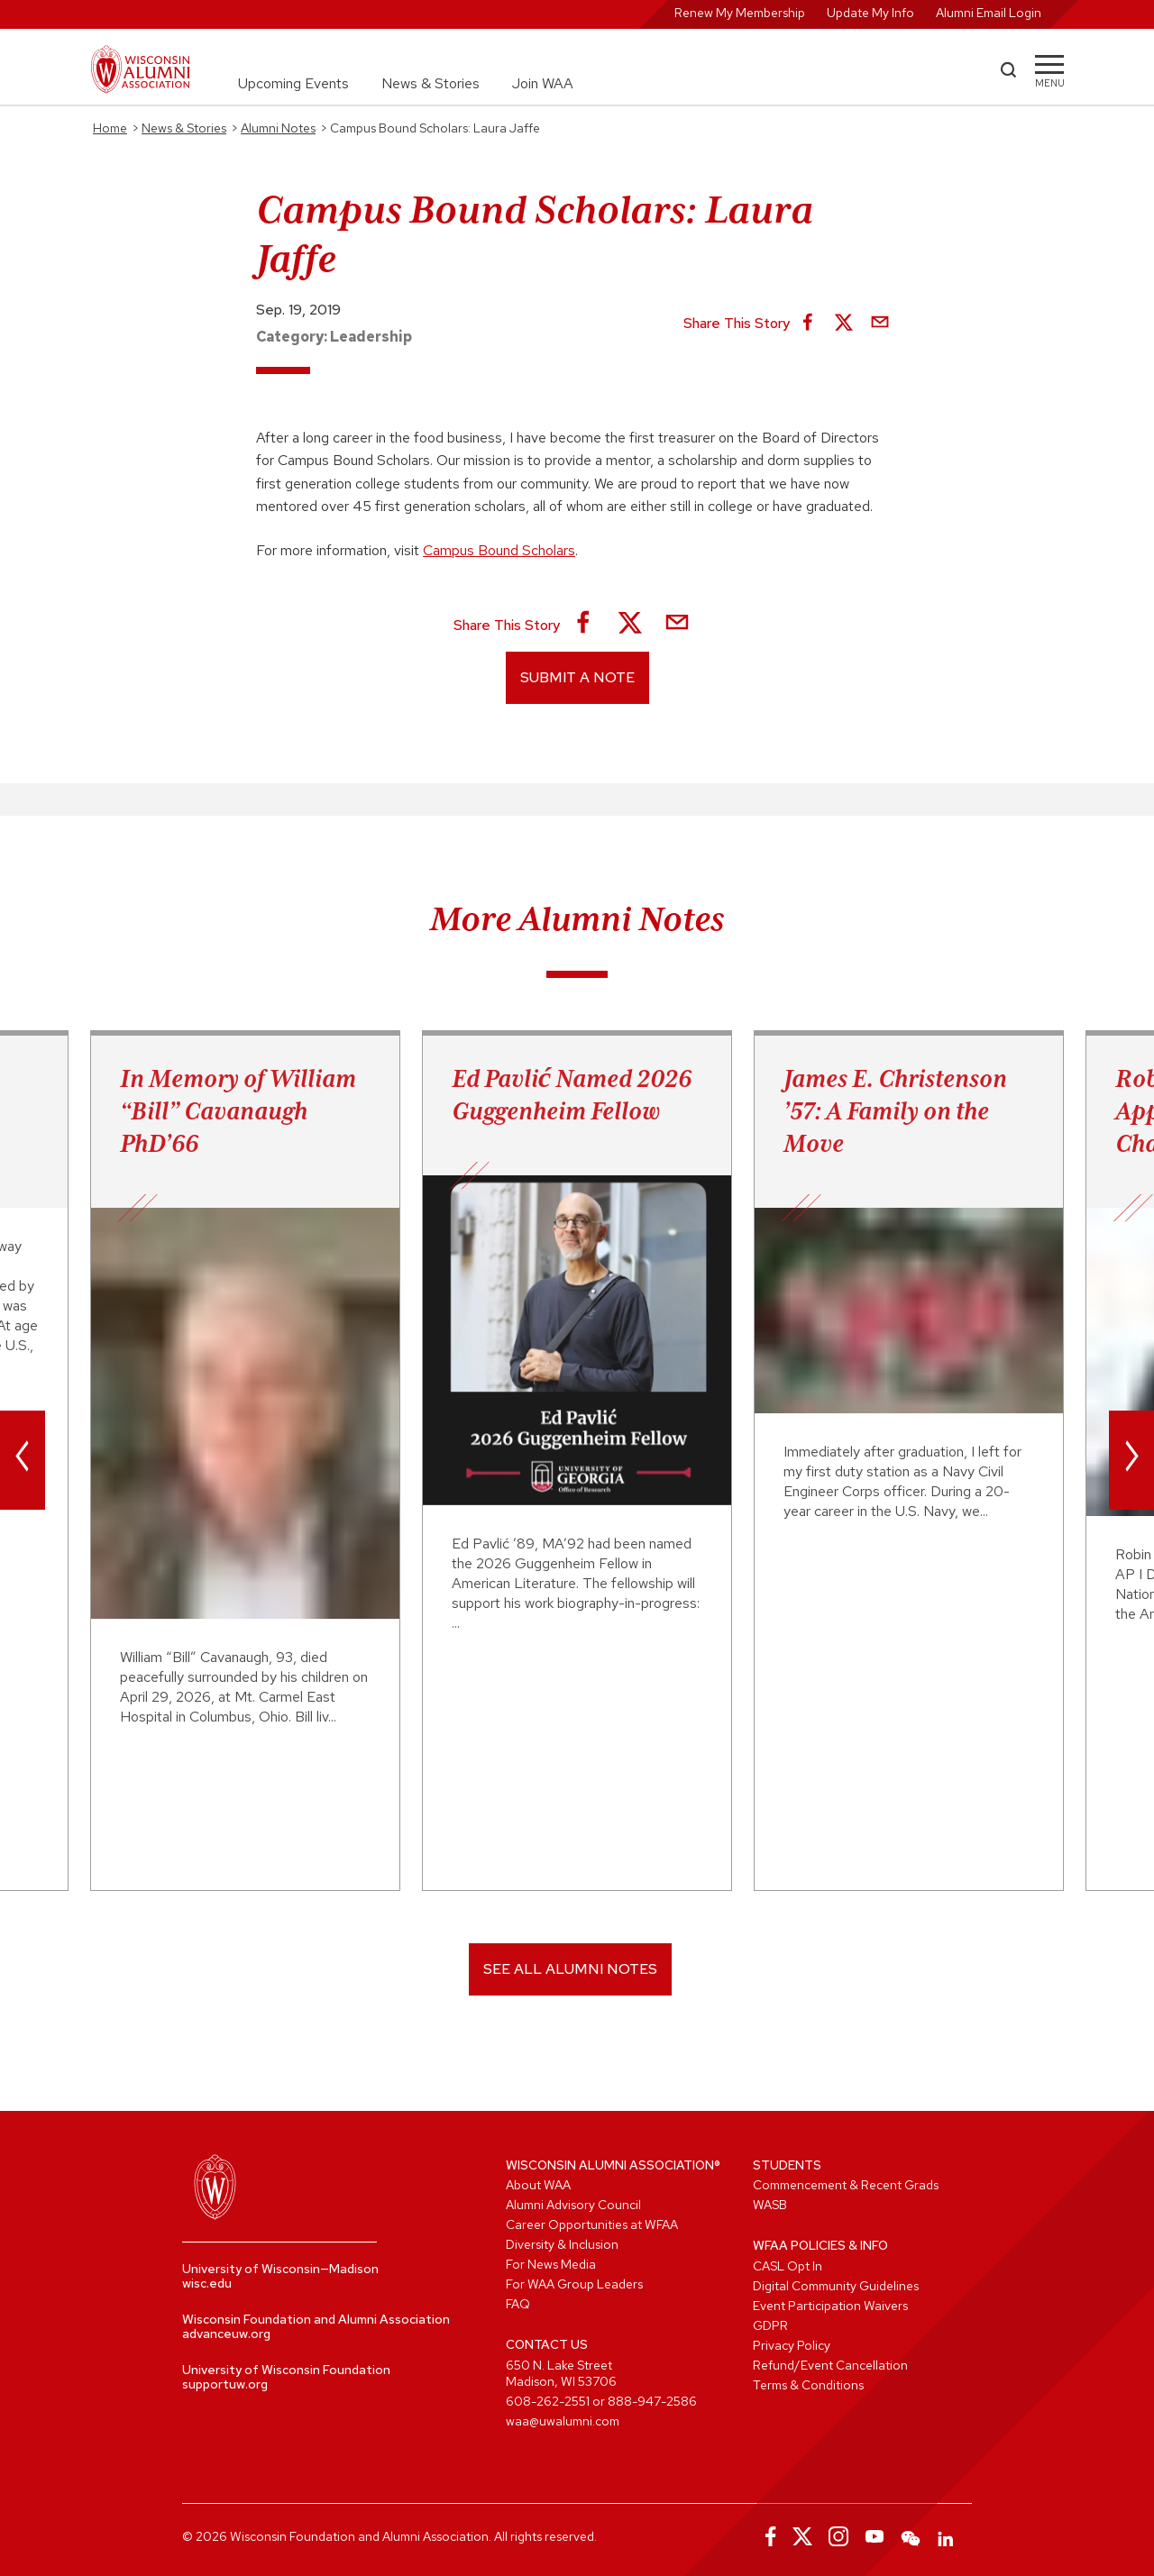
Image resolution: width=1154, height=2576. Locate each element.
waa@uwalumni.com (562, 2421)
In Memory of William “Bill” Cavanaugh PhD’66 (238, 1110)
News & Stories (430, 83)
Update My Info (870, 13)
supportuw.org (225, 2384)
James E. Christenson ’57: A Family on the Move (895, 1110)
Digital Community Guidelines (836, 2286)
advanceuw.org (226, 2333)
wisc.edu (207, 2283)
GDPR (770, 2325)
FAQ (518, 2304)
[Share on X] (844, 323)
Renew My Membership (739, 13)
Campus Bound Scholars (499, 550)
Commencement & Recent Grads (846, 2185)
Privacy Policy (791, 2345)
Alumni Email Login (988, 13)
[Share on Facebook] (808, 323)
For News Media (551, 2264)
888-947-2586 (652, 2401)
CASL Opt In (787, 2266)
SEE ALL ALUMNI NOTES (570, 1968)
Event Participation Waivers (830, 2305)
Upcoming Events (293, 83)
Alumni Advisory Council (573, 2205)
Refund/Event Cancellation (830, 2365)
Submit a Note (577, 677)
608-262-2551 (548, 2401)
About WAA (538, 2185)
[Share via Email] (880, 323)
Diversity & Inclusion (562, 2244)
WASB (770, 2205)
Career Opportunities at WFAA (592, 2224)
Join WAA (542, 83)
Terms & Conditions (808, 2385)
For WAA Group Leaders (574, 2284)
